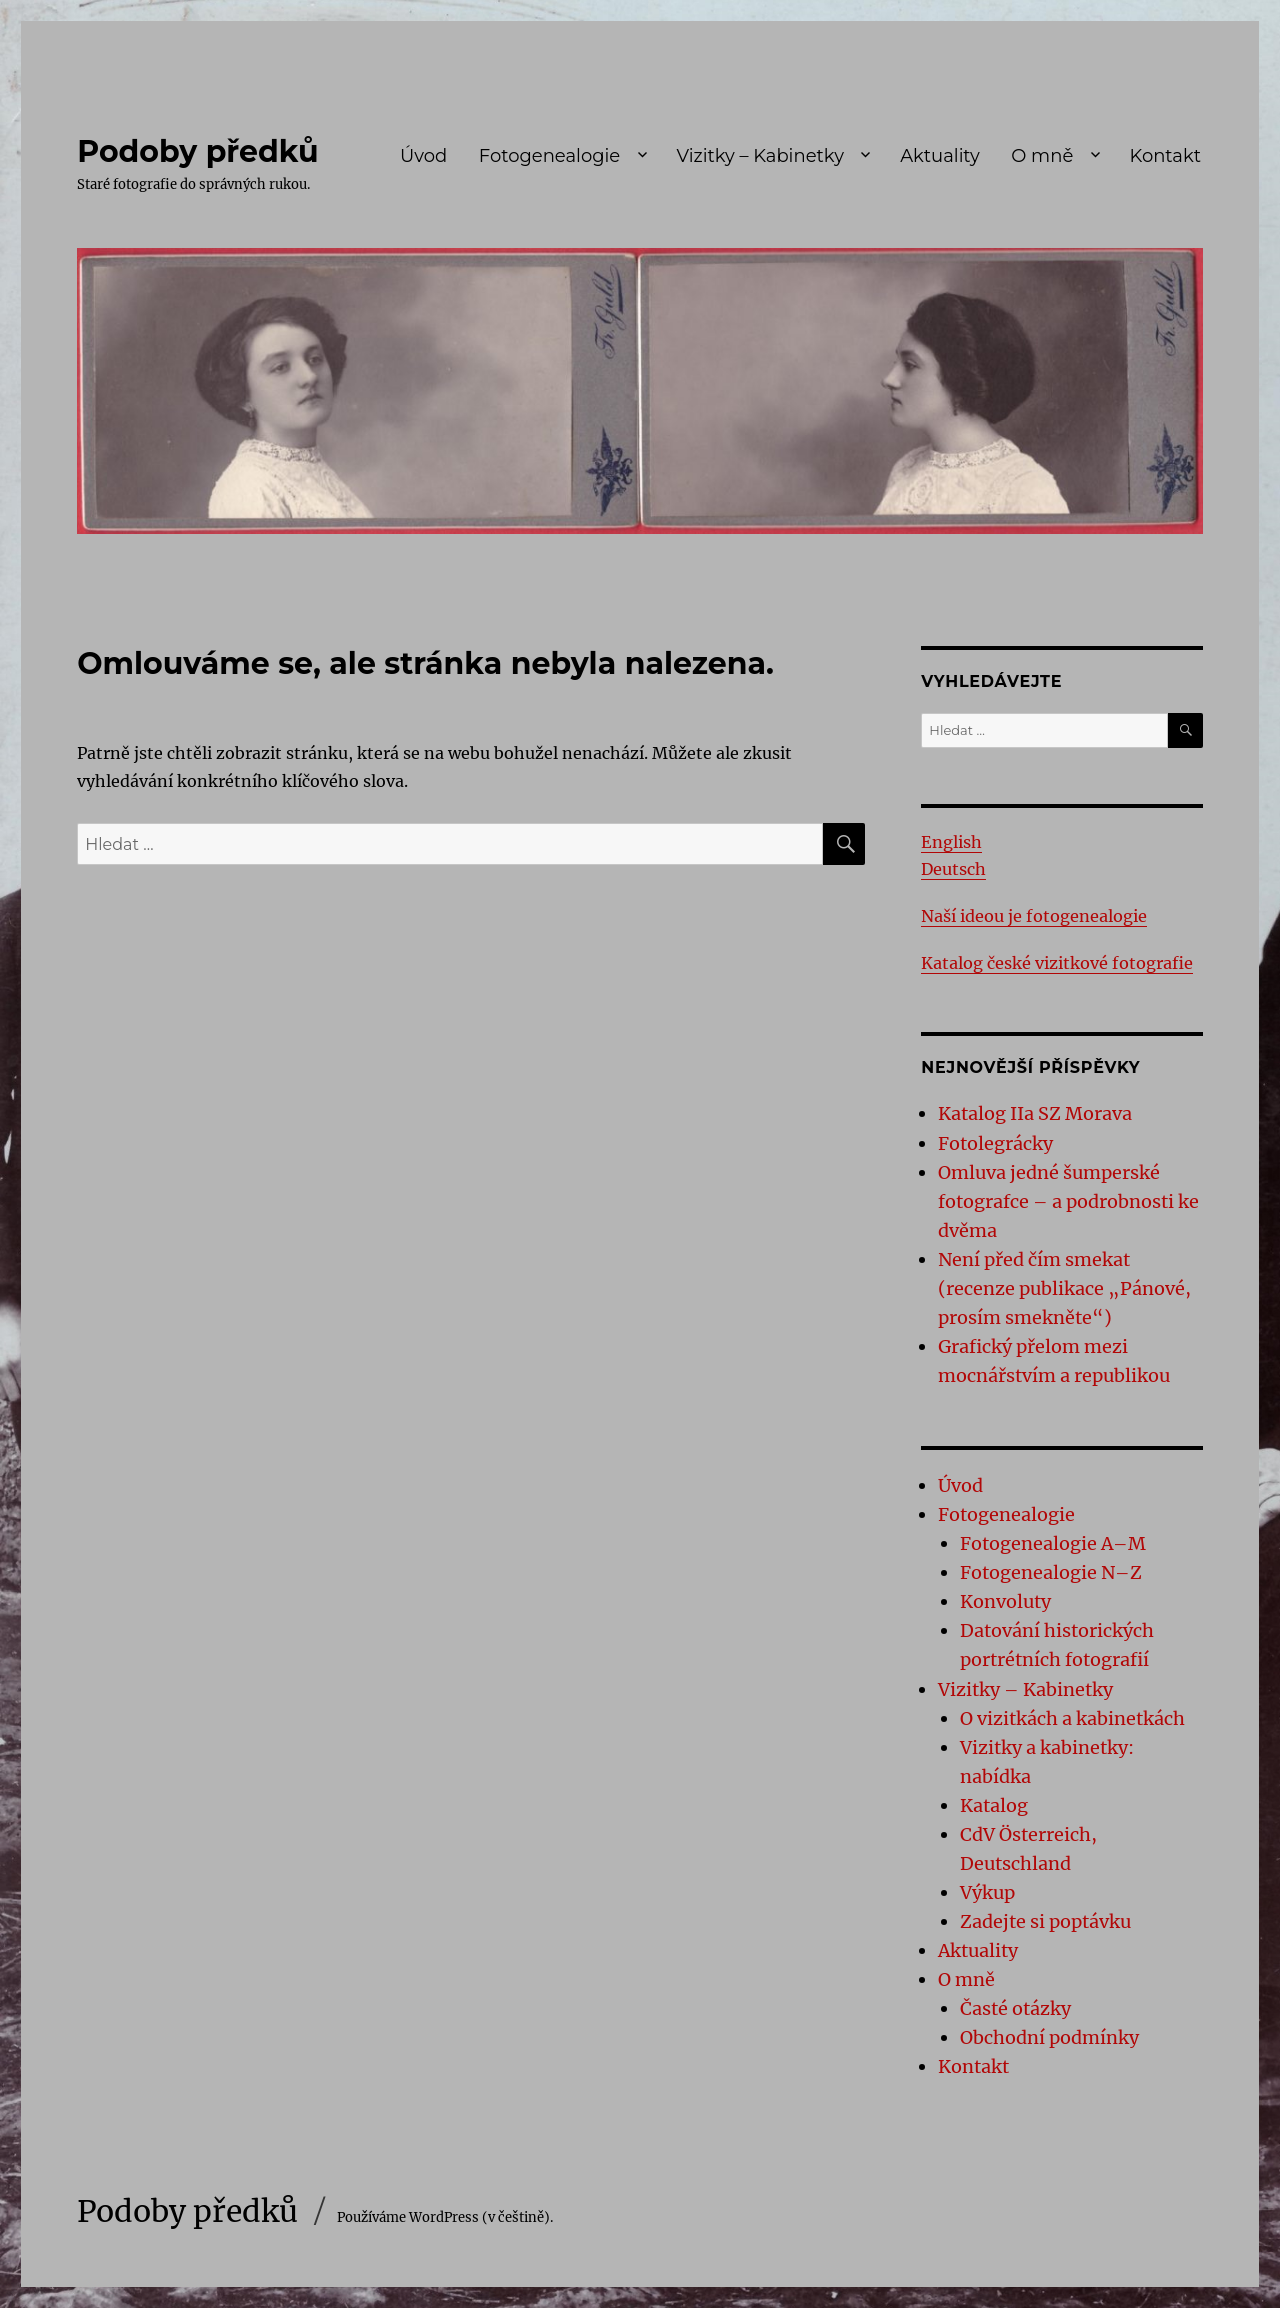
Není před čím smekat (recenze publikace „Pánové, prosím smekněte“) (1064, 1288)
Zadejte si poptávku (1045, 1921)
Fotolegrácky (995, 1143)
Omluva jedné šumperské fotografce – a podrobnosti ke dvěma (1068, 1201)
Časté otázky (1015, 2008)
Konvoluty (1005, 1601)
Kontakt (1165, 156)
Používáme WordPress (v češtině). (445, 2217)
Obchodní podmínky (1049, 2037)
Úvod (423, 156)
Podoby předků (197, 151)
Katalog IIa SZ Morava (1035, 1113)
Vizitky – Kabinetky (759, 156)
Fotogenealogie (549, 156)
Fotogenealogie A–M (1053, 1543)
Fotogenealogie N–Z (1051, 1572)
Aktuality (940, 156)
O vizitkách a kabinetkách (1072, 1718)
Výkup (987, 1892)
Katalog (994, 1805)
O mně (1042, 156)
